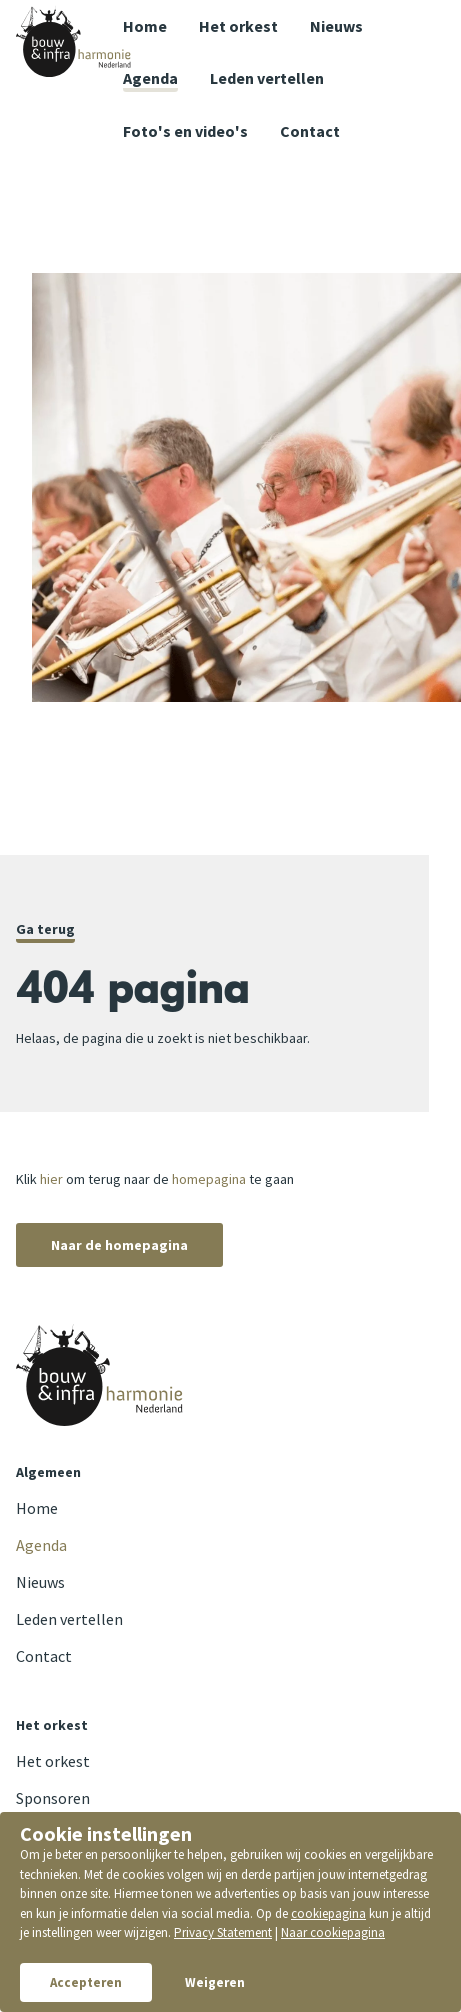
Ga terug (45, 929)
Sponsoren (53, 1798)
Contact (44, 1656)
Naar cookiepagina (333, 1932)
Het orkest (238, 26)
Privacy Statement (223, 1932)
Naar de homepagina (119, 1245)
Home (145, 26)
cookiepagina (328, 1913)
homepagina (209, 1179)
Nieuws (336, 26)
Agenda (150, 78)
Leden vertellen (267, 78)
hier (51, 1179)
